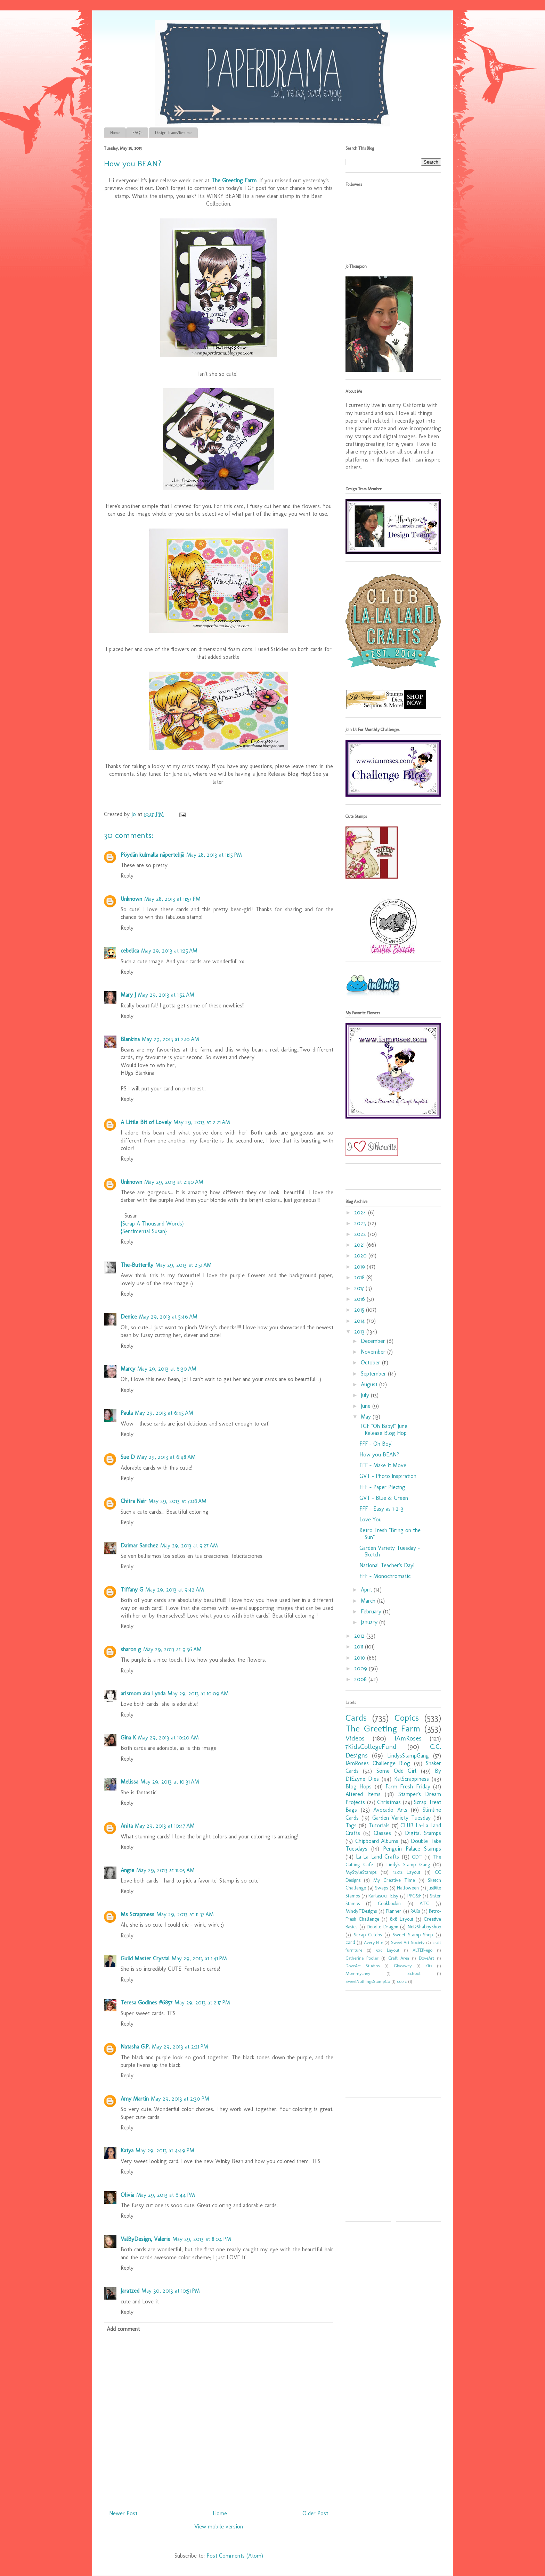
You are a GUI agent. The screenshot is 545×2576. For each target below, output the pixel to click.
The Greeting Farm (234, 180)
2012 (360, 1635)
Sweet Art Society (408, 1942)
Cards (356, 1717)
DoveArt (426, 1958)
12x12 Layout (406, 1872)
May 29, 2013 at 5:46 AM (168, 1316)
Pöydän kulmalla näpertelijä (152, 854)
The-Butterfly (137, 1265)
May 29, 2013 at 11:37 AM (185, 1914)
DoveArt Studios (362, 1965)
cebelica (130, 950)
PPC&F (414, 1896)
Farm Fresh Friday (407, 1786)
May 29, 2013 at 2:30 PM (180, 2098)
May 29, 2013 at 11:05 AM (165, 1870)
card (350, 1942)
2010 (360, 1657)
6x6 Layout (387, 1950)
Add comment (123, 2329)
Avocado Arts (390, 1809)
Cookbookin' (389, 1903)
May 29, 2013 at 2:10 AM (170, 1039)
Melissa (129, 1781)
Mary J (128, 994)
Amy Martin (135, 2098)
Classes (382, 1833)
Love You (370, 1519)
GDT (417, 1857)
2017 (360, 1288)
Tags (351, 1825)
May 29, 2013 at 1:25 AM (169, 950)
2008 (361, 1679)
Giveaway (403, 1965)
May (367, 1416)
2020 (361, 1255)
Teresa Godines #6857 (146, 2002)
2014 (360, 1321)
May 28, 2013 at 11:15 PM (214, 854)
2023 (361, 1223)
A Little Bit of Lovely (146, 1122)
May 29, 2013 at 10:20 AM (168, 1737)
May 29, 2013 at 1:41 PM (199, 1958)
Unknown (131, 899)
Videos (355, 1738)
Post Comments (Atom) (234, 2555)
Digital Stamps (423, 1833)
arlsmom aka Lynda (143, 1693)
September (374, 1373)
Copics (406, 1717)
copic (402, 1981)
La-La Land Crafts (377, 1856)
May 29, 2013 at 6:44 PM (165, 2195)
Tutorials (379, 1825)
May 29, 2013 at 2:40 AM (173, 1182)
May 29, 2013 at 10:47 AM (165, 1825)
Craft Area (398, 1958)
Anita (127, 1825)
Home (115, 132)
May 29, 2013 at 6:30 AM (166, 1368)
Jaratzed (130, 2290)
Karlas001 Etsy (383, 1896)
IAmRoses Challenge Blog (377, 1763)
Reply (127, 875)
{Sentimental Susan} (144, 1231)
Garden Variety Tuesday (401, 1817)
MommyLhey (357, 1973)
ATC (424, 1903)
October (371, 1362)
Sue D (128, 1457)
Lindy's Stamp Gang (408, 1864)
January (370, 1622)
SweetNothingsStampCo (367, 1981)
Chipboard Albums (377, 1841)
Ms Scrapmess (137, 1914)
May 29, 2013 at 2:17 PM (202, 2002)
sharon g (131, 1649)
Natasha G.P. (135, 2046)
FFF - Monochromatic (384, 1576)
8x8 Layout (401, 1919)
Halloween (408, 1888)
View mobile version (218, 2526)
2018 (360, 1277)
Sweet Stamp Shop (413, 1934)
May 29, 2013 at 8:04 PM (201, 2239)
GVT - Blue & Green (383, 1498)
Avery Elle (373, 1942)
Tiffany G (132, 1589)
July (366, 1395)
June (366, 1406)
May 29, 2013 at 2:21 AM (201, 1122)
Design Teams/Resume (173, 132)
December (374, 1341)
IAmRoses (408, 1738)
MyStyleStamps (360, 1872)
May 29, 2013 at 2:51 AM (183, 1265)
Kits (428, 1965)
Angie (127, 1870)
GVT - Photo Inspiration (387, 1476)
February (372, 1611)
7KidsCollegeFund (371, 1747)
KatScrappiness (411, 1779)
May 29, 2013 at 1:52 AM (166, 994)
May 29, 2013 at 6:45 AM (164, 1413)
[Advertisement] (388, 2046)
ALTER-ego (422, 1950)
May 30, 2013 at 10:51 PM (170, 2290)
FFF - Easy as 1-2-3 (381, 1508)
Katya (127, 2150)
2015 (360, 1309)
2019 (360, 1266)
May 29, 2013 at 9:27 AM (189, 1545)
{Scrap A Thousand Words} (152, 1223)
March (369, 1600)
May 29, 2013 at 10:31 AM (169, 1781)
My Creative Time (394, 1880)
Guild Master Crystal (145, 1958)
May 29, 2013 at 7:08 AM (177, 1501)
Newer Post (123, 2513)
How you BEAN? (379, 1454)
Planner (393, 1911)
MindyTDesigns (361, 1911)
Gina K (128, 1737)
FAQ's (137, 132)
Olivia (127, 2195)
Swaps (381, 1888)
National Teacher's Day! (386, 1565)
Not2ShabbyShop (424, 1926)
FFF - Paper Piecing (382, 1487)
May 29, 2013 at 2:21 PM (180, 2046)
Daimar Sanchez (139, 1545)
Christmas (389, 1802)
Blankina (130, 1039)
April (367, 1589)
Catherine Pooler (362, 1958)
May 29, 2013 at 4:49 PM (165, 2150)
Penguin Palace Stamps (412, 1848)
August (370, 1384)
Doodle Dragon (382, 1926)
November (374, 1351)
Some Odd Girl (396, 1771)
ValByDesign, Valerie (145, 2239)
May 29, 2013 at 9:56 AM (172, 1649)
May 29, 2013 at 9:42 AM (174, 1589)
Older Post (315, 2513)
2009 (361, 1668)
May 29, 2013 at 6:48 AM (166, 1457)
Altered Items (363, 1794)
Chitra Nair (133, 1501)
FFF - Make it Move (382, 1465)
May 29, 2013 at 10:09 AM (198, 1693)
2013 (360, 1331)
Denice (129, 1316)
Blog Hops (358, 1786)
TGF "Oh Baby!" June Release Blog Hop (383, 1429)
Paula (127, 1413)
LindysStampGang (408, 1755)
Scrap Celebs (368, 1934)
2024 (361, 1212)
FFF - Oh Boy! (375, 1443)
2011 (359, 1646)
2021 (360, 1244)
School (414, 1973)
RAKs (415, 1911)
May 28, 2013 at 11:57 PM (172, 899)
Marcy (128, 1368)
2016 (360, 1299)
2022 (361, 1234)
